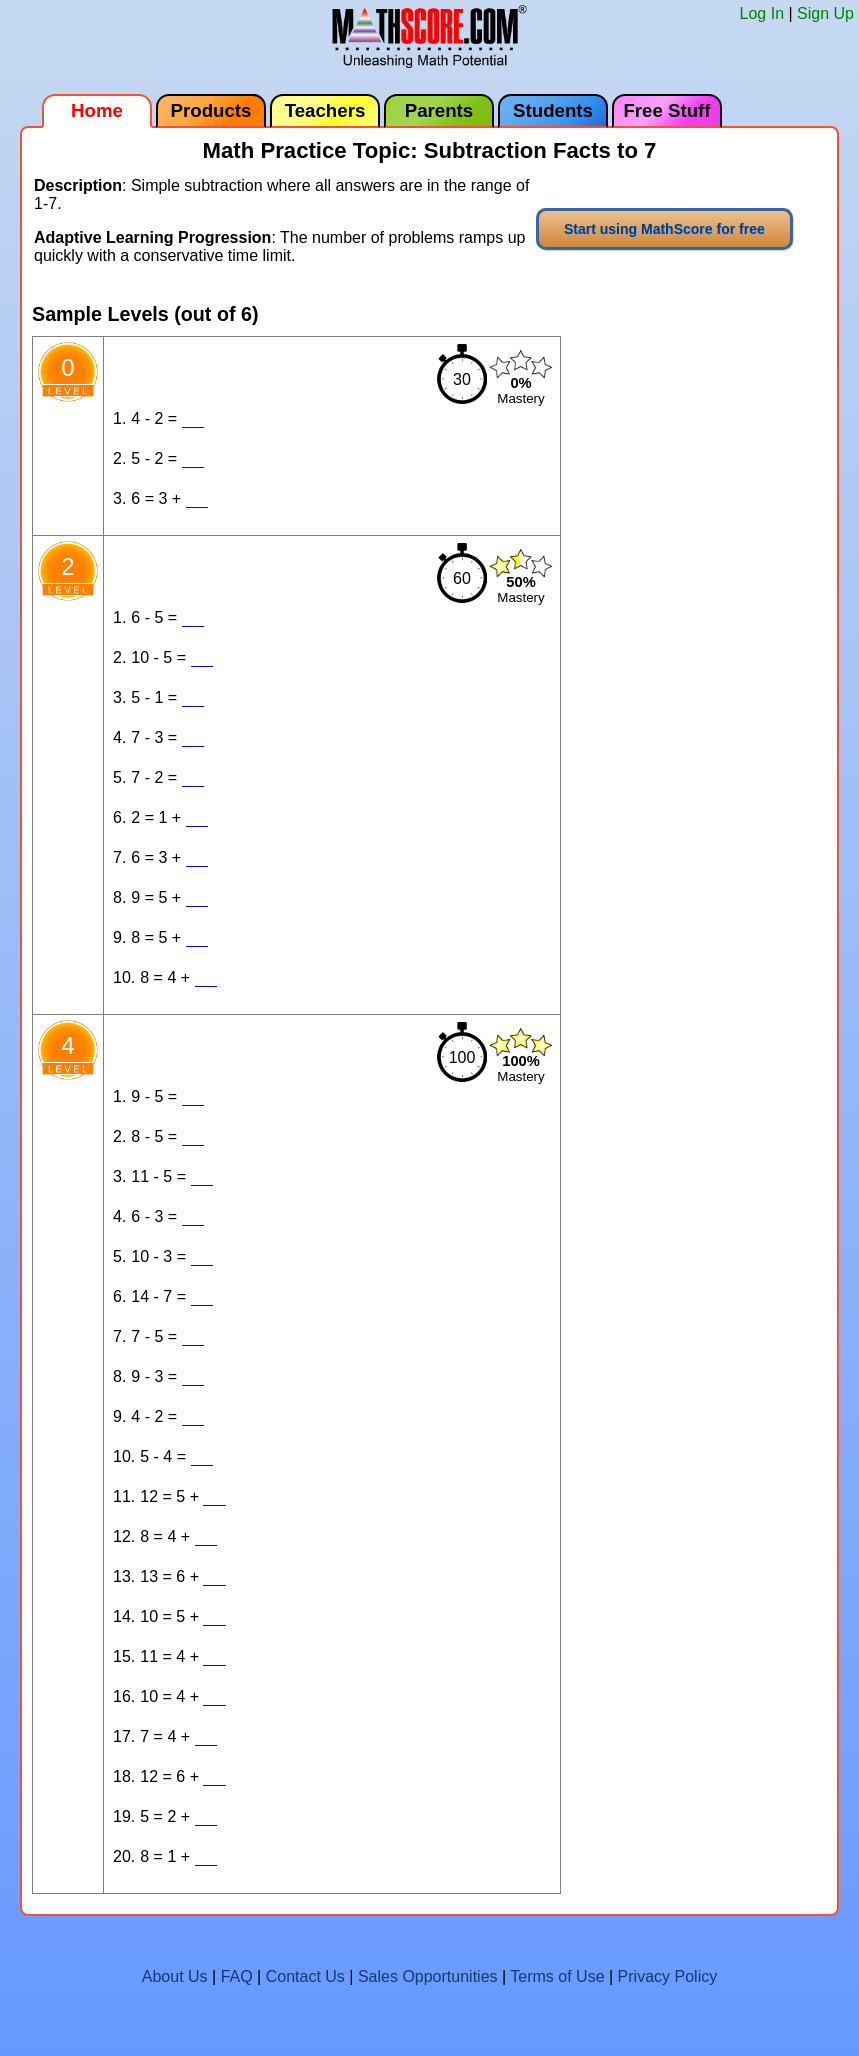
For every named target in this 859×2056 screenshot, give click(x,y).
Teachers (325, 110)
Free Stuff (666, 110)
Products (211, 110)
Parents (439, 110)
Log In (762, 13)
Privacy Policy (668, 1976)
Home (97, 110)
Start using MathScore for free (664, 229)
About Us (175, 1976)
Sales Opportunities (428, 1976)
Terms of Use (557, 1976)
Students (553, 110)
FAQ (237, 1976)
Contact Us (305, 1976)
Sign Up (825, 13)
